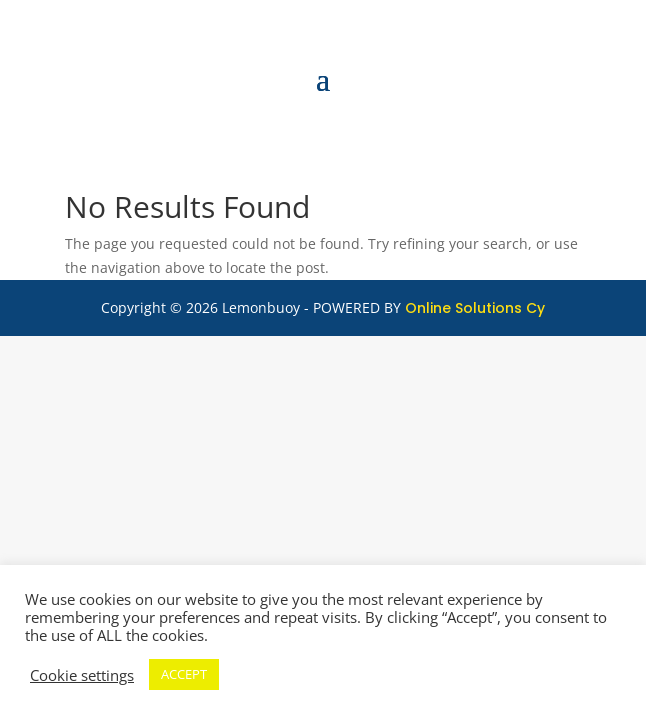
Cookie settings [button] (82, 675)
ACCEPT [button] (184, 674)
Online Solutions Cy (475, 308)
